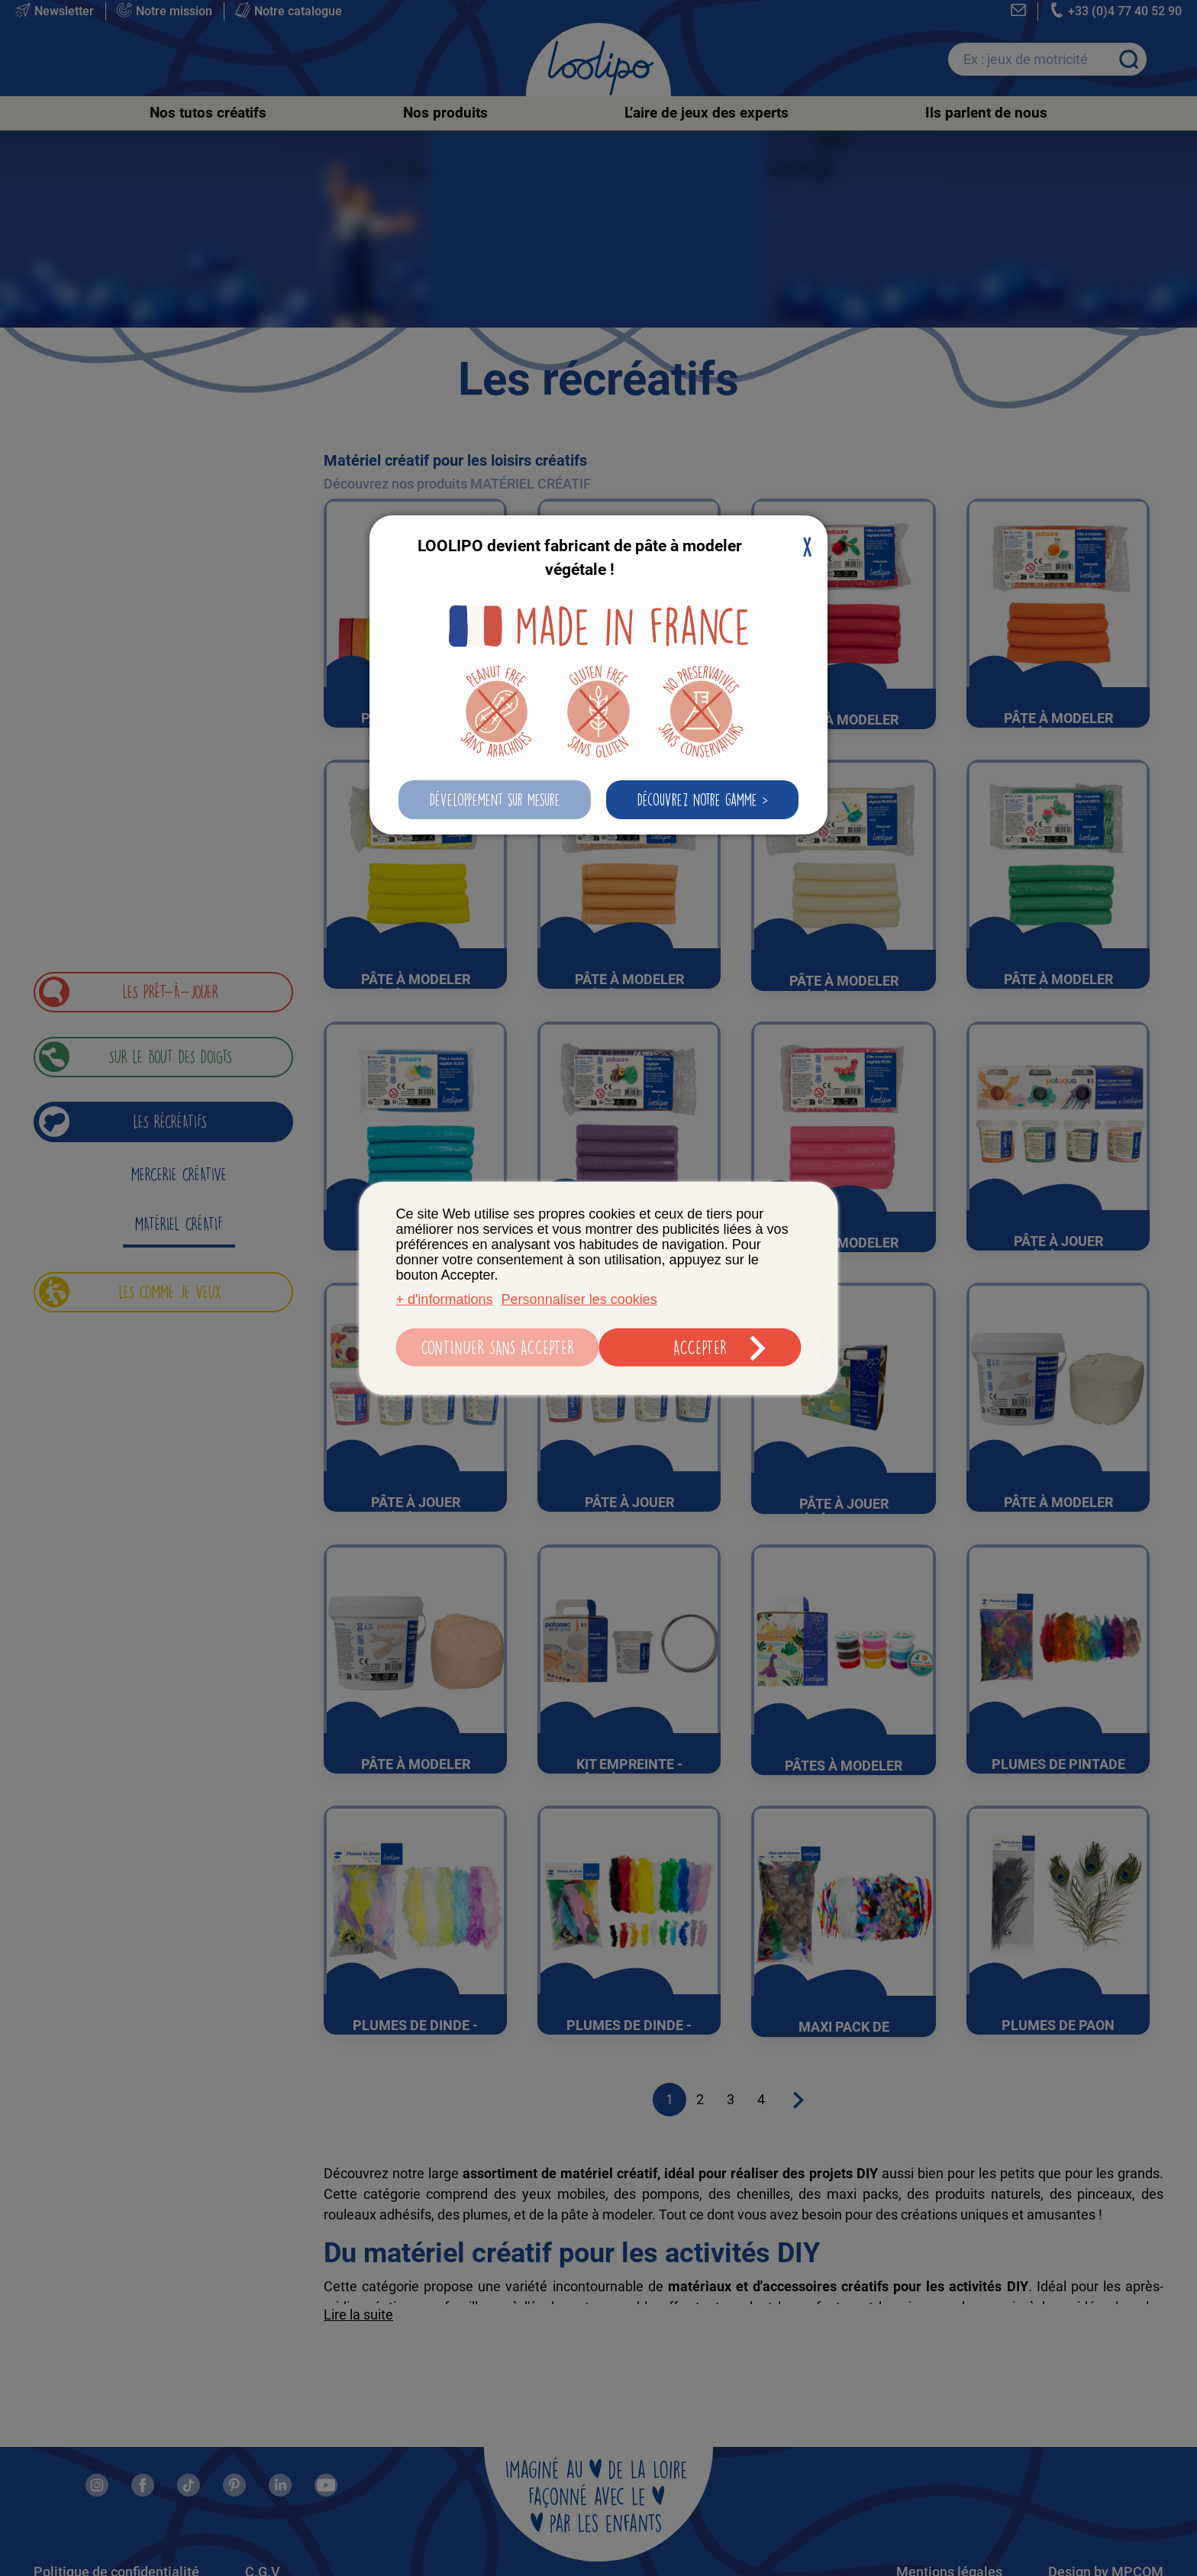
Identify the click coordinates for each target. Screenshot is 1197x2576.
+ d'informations (443, 1301)
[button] (494, 799)
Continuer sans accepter (495, 1349)
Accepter (701, 1349)
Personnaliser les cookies (579, 1301)
